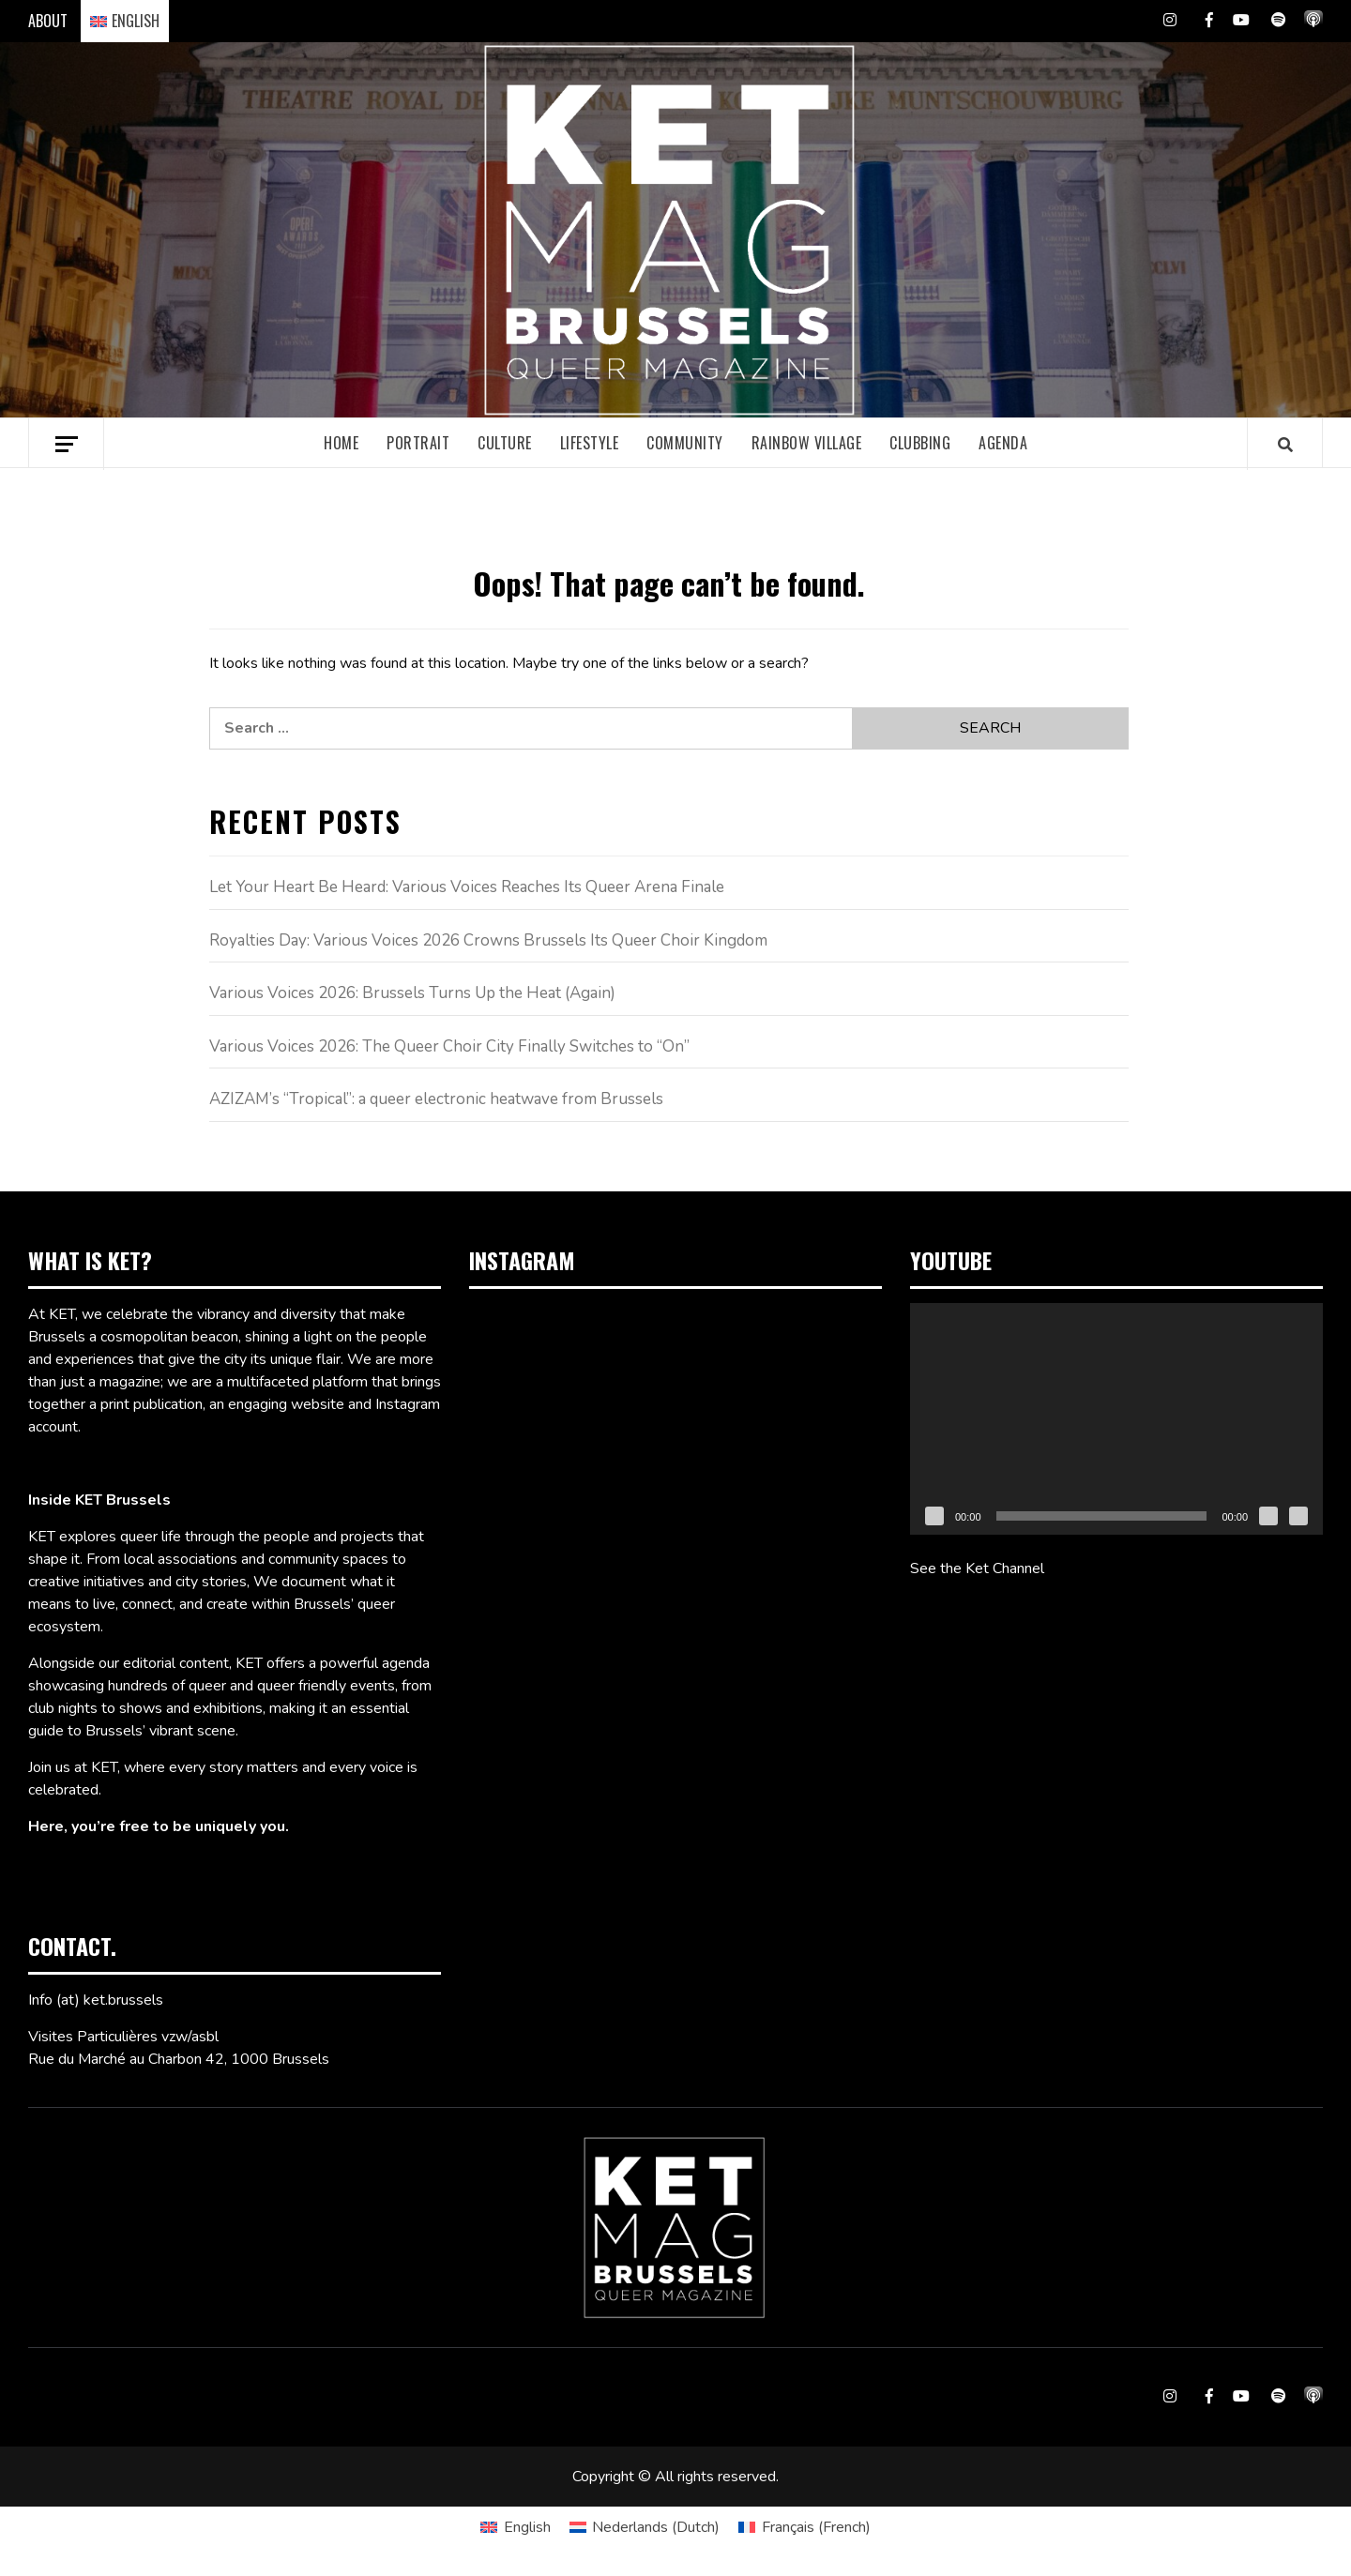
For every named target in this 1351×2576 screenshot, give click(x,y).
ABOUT (48, 20)
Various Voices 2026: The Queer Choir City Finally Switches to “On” (449, 1046)
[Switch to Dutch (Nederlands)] (644, 2527)
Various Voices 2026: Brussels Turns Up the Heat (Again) (412, 993)
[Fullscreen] (1298, 1516)
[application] (1116, 1419)
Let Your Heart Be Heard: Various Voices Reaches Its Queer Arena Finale (466, 887)
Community (684, 443)
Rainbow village (806, 443)
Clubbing (919, 443)
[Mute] (1268, 1516)
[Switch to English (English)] (515, 2527)
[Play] (934, 1516)
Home (341, 443)
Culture (505, 443)
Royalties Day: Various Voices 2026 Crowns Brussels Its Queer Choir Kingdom (488, 940)
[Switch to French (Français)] (804, 2527)
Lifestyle (589, 443)
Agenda (1003, 443)
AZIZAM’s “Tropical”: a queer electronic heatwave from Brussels (436, 1099)
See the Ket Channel (977, 1568)
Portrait (418, 443)
